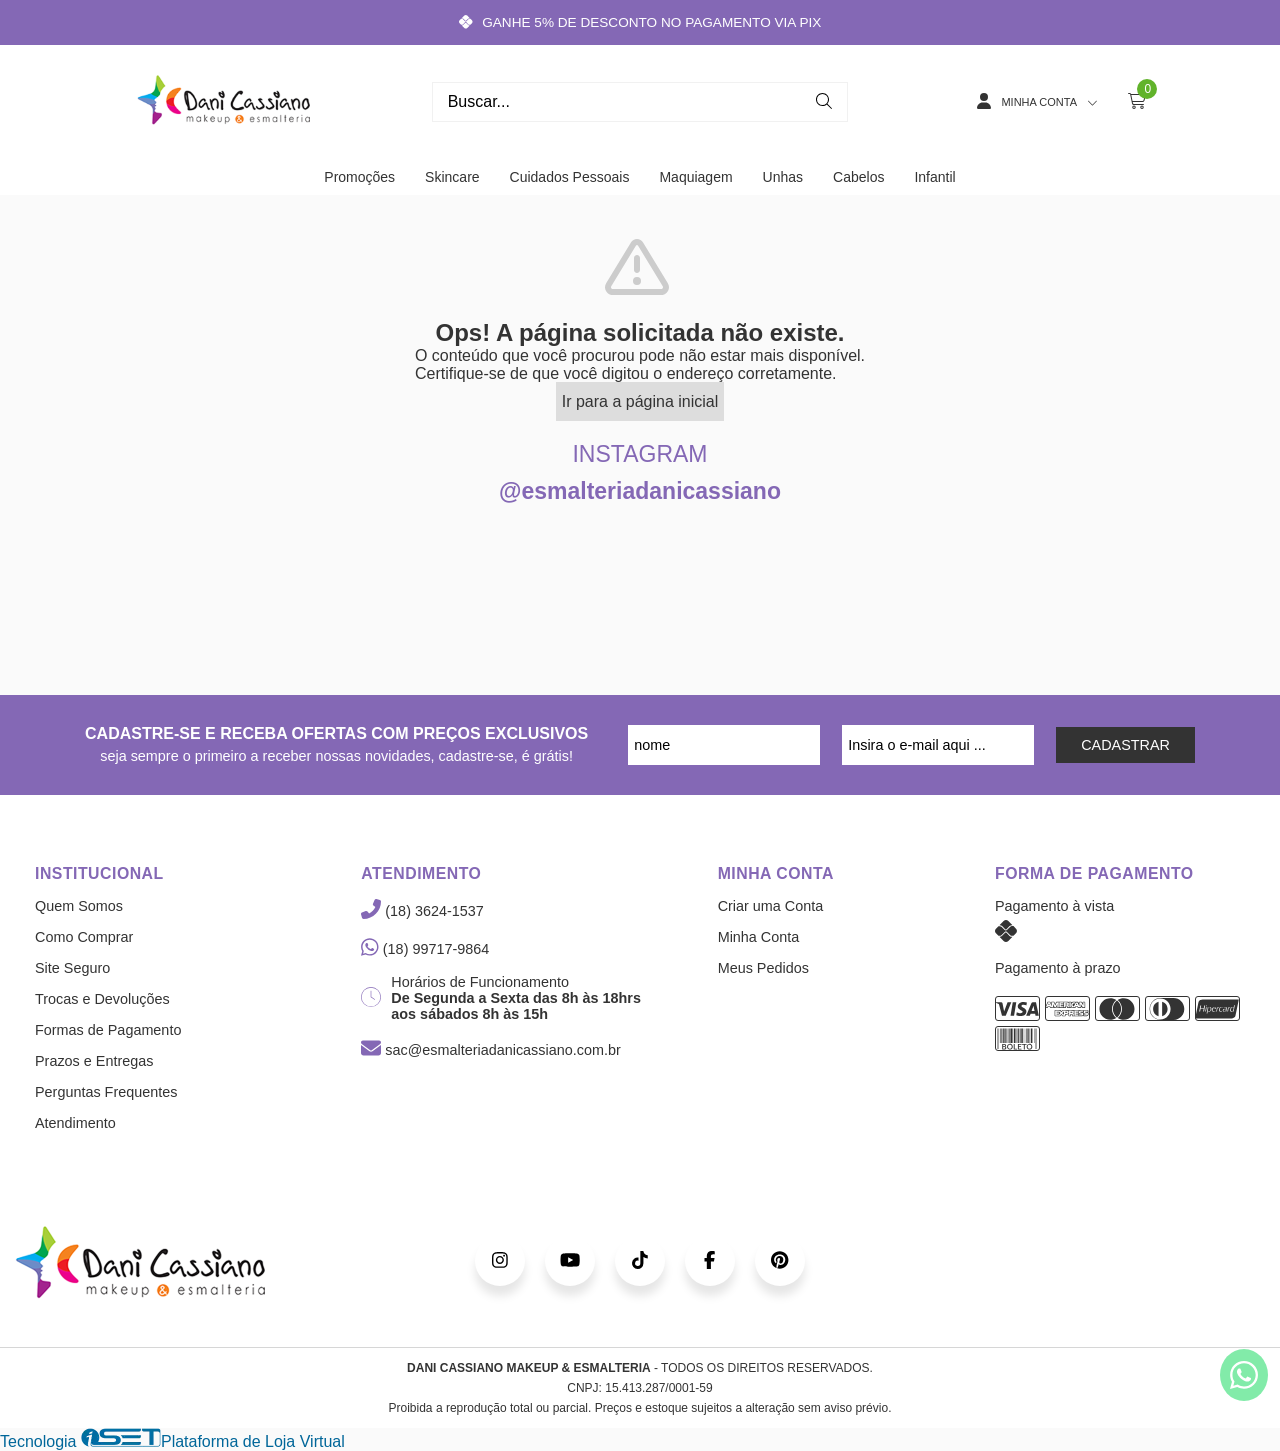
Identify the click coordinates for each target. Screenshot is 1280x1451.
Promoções (359, 177)
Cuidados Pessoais (570, 177)
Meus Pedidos (763, 968)
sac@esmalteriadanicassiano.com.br (490, 1050)
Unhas (783, 177)
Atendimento (75, 1123)
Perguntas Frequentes (106, 1092)
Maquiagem (695, 177)
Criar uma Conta (771, 906)
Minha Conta (759, 937)
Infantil (934, 177)
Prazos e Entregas (94, 1061)
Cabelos (858, 177)
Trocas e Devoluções (102, 999)
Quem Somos (79, 906)
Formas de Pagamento (108, 1030)
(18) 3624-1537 (422, 911)
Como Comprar (84, 937)
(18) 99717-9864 (425, 949)
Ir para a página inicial (640, 401)
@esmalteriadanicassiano (640, 491)
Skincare (452, 177)
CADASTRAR (1125, 745)
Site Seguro (72, 968)
